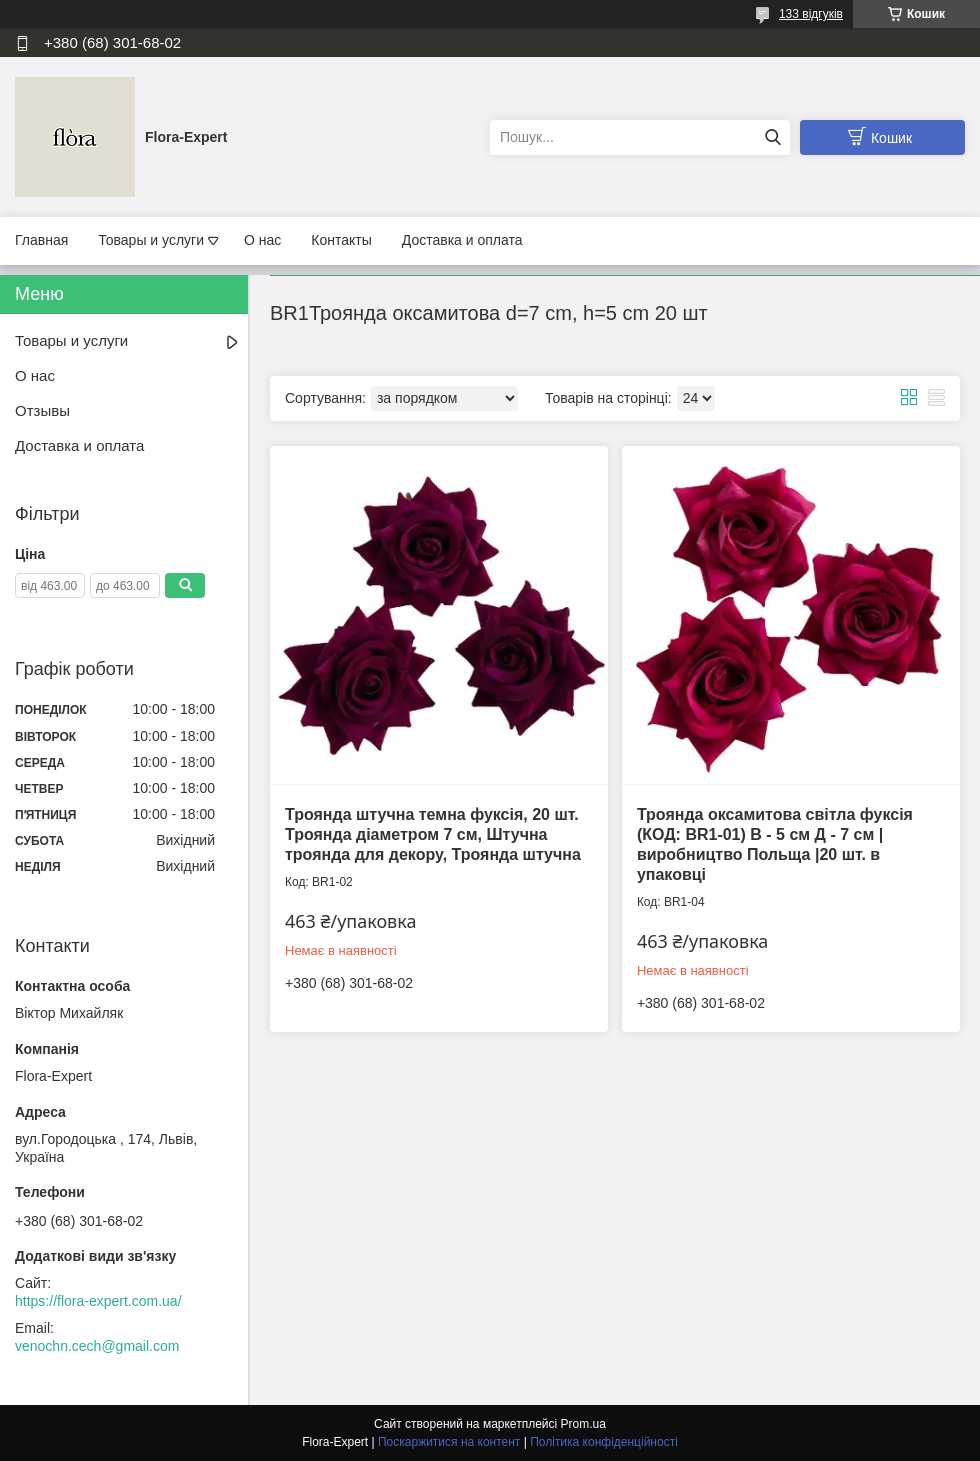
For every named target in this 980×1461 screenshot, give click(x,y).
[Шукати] (772, 137)
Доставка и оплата (462, 240)
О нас (262, 240)
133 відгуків (811, 14)
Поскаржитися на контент (449, 1442)
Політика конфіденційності (604, 1442)
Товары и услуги (151, 240)
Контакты (341, 240)
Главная (41, 240)
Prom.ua (583, 1424)
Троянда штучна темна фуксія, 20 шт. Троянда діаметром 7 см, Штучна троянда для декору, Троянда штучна (433, 834)
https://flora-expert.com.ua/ (98, 1301)
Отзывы (42, 410)
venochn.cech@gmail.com (97, 1346)
